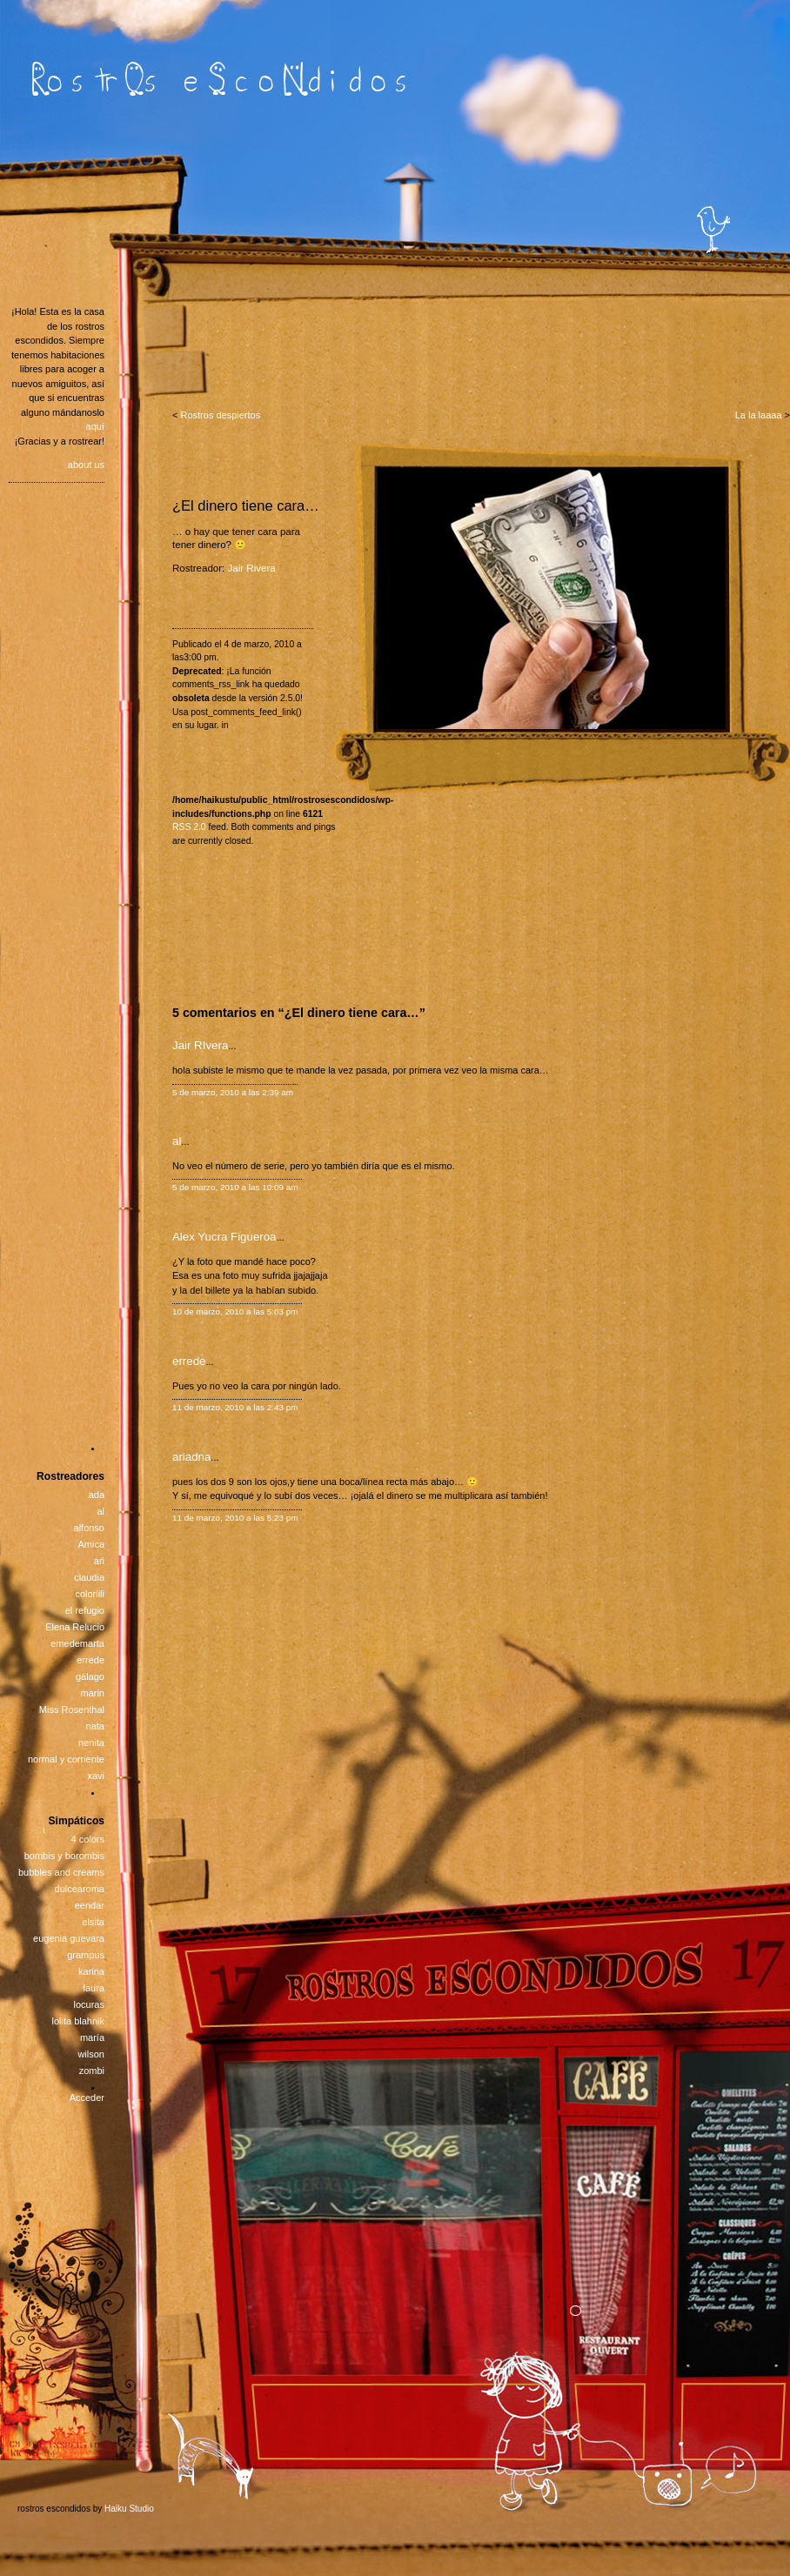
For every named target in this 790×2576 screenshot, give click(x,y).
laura (94, 1988)
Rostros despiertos (220, 415)
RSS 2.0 (189, 827)
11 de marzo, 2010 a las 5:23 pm (235, 1517)
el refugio (84, 1610)
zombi (91, 2070)
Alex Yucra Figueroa (224, 1236)
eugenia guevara (68, 1938)
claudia (89, 1577)
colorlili (89, 1594)
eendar (89, 1905)
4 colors (87, 1839)
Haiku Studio (129, 2508)
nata (95, 1726)
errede (188, 1361)
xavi (95, 1775)
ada (96, 1494)
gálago (90, 1676)
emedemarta (77, 1643)
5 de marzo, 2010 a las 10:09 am (235, 1187)
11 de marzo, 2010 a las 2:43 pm (235, 1407)
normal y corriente (66, 1759)
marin (92, 1693)
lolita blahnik (77, 2021)
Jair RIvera (200, 1045)
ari (99, 1561)
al (176, 1140)
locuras (89, 2004)
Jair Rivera (252, 568)
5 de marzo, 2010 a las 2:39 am (232, 1092)
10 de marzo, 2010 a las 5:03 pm (235, 1311)
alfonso (89, 1527)
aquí (95, 426)
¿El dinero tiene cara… (245, 505)
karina (91, 1971)
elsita (93, 1922)
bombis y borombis (64, 1855)
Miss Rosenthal (71, 1709)
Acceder (87, 2097)
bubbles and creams (61, 1872)
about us (86, 464)
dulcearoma (79, 1888)
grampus (85, 1955)
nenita (91, 1742)
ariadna (191, 1456)
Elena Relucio (74, 1627)
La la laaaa (758, 415)
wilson (90, 2054)
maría (92, 2037)
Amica (90, 1544)
